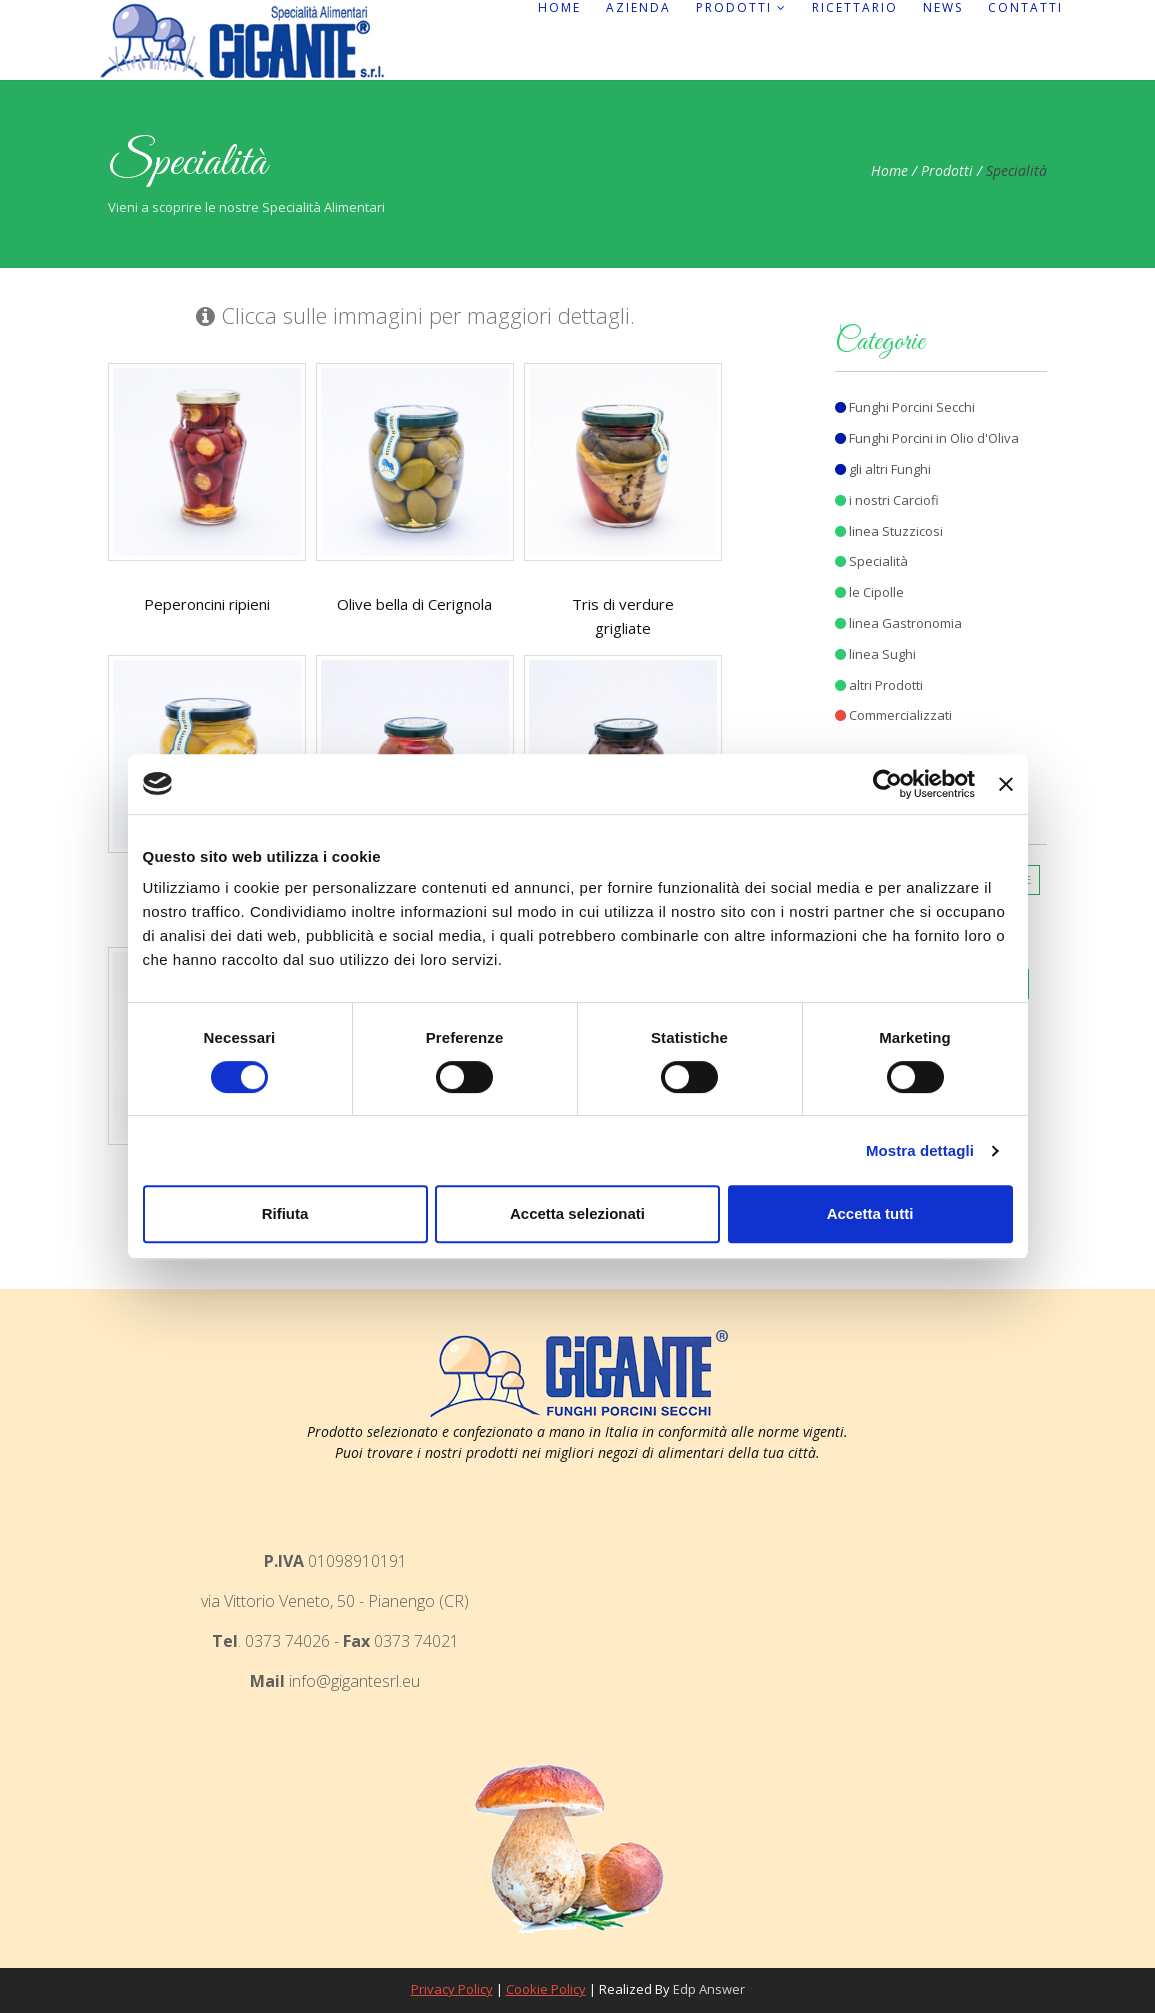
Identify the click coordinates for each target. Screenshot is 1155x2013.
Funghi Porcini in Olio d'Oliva (927, 438)
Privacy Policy (452, 1989)
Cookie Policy (546, 1989)
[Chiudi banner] (1006, 784)
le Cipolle (869, 592)
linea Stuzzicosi (889, 531)
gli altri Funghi (883, 469)
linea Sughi (875, 654)
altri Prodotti (879, 685)
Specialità (871, 561)
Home (559, 8)
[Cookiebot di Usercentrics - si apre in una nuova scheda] (887, 784)
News (943, 8)
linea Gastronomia (898, 623)
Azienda (638, 8)
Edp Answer (709, 1989)
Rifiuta (285, 1213)
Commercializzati (893, 715)
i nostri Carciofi (887, 500)
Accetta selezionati (577, 1213)
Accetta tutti (870, 1213)
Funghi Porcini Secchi (905, 407)
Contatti (1025, 8)
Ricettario (855, 8)
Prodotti (741, 8)
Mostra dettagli (920, 1150)
